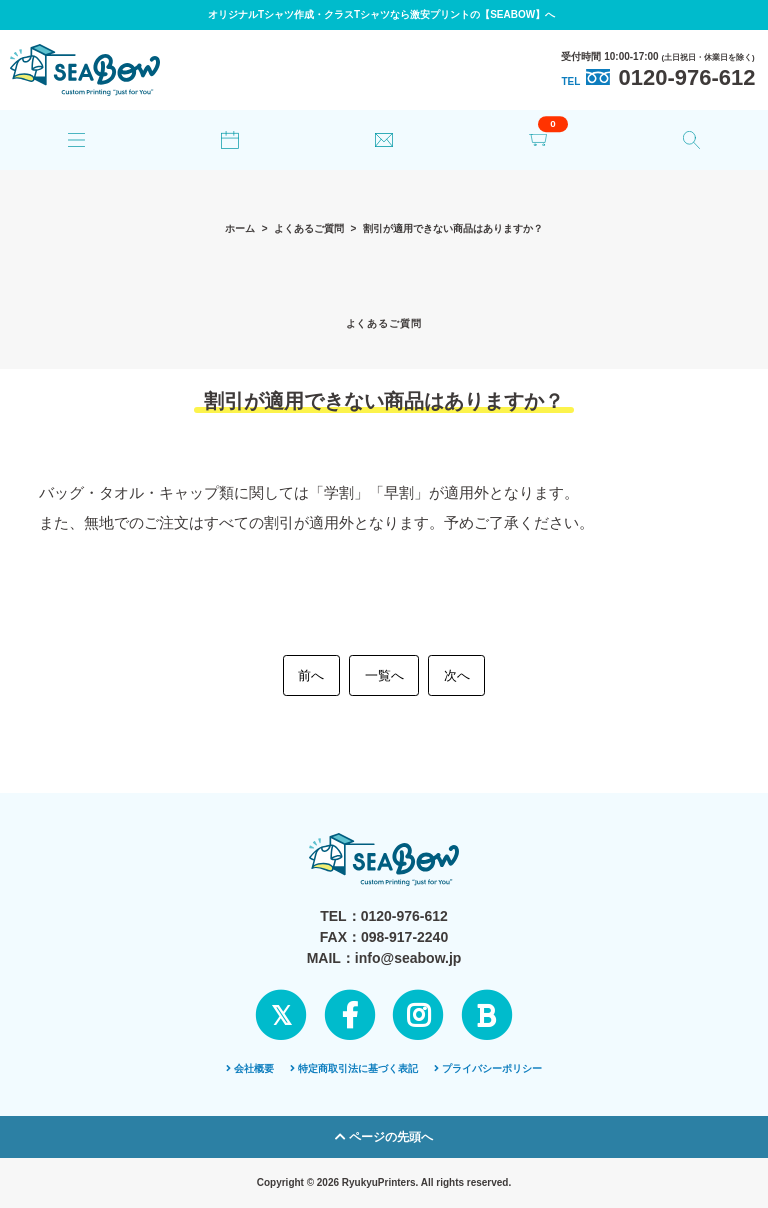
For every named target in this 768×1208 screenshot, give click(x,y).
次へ (457, 675)
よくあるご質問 (309, 228)
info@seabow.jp (408, 958)
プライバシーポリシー (488, 1068)
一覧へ (384, 675)
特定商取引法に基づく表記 (354, 1068)
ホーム (240, 228)
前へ (311, 675)
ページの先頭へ (383, 1137)
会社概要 (250, 1068)
